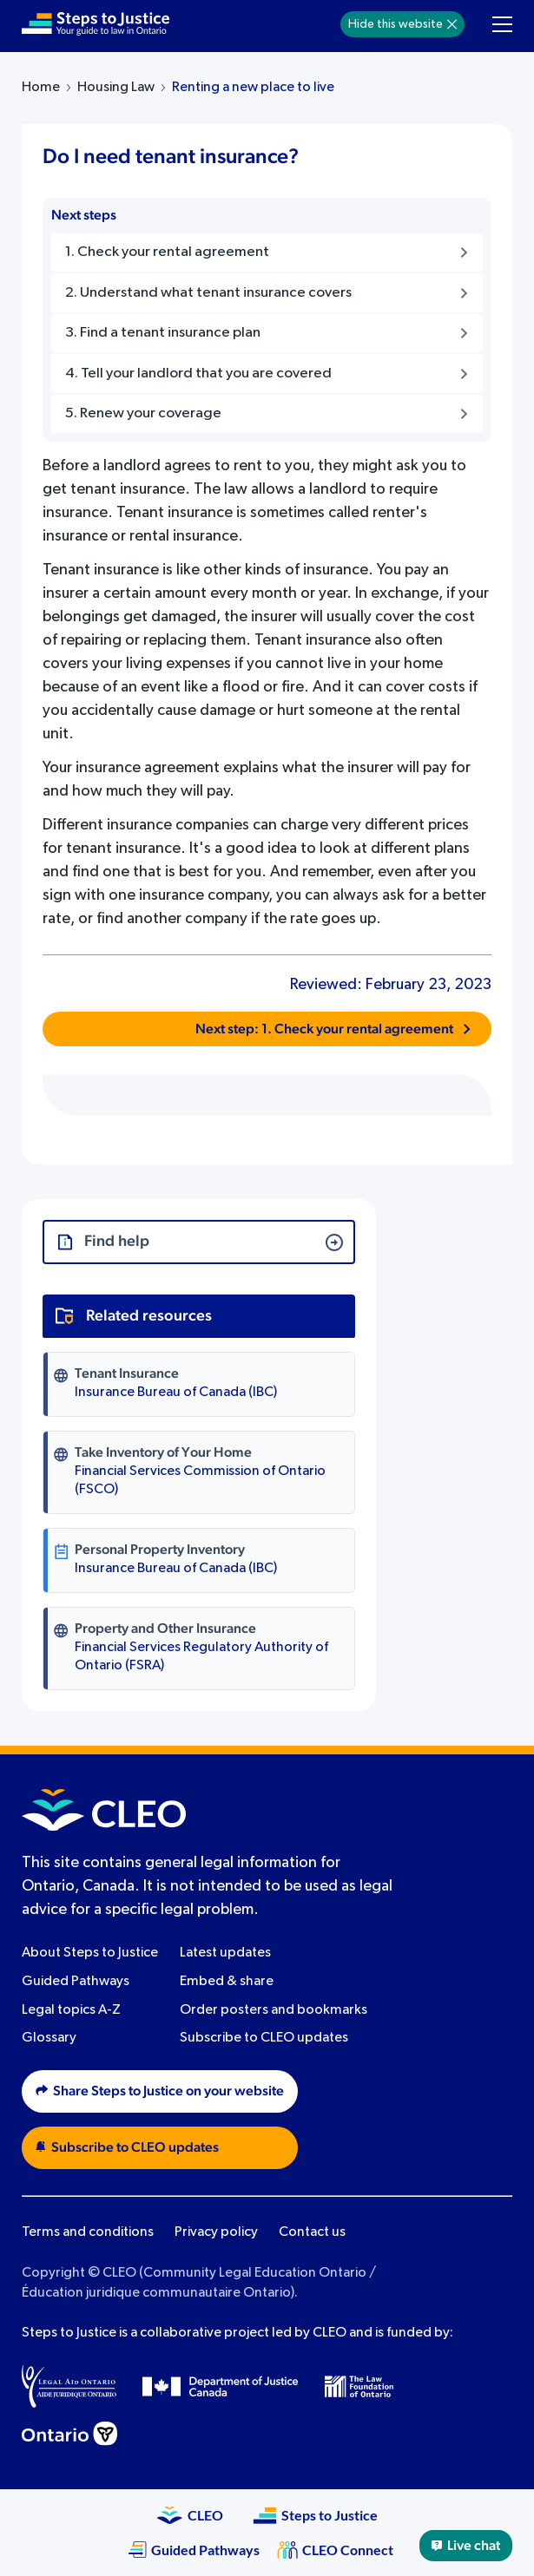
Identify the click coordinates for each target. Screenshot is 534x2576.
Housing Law (116, 88)
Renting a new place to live (253, 88)
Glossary (49, 2038)
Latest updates (225, 1953)
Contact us (312, 2232)
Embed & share (227, 1982)
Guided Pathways (75, 1982)
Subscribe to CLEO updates (264, 2038)
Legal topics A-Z (71, 2010)
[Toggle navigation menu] (502, 24)
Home (41, 88)
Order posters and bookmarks (273, 2010)
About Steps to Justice (90, 1953)
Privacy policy (216, 2232)
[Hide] (452, 24)
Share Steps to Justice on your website (160, 2091)
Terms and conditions (88, 2232)
